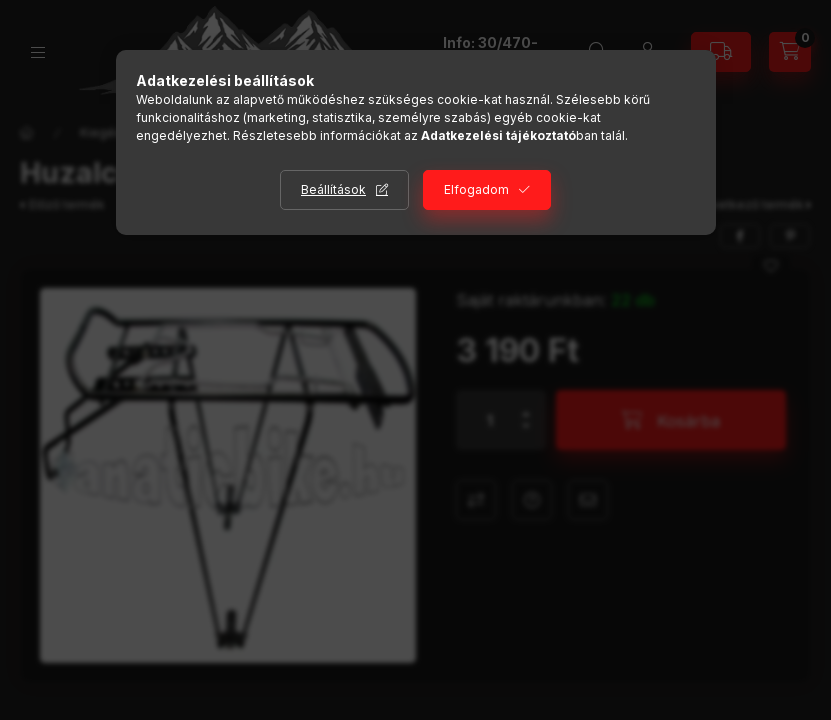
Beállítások (333, 189)
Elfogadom (476, 189)
